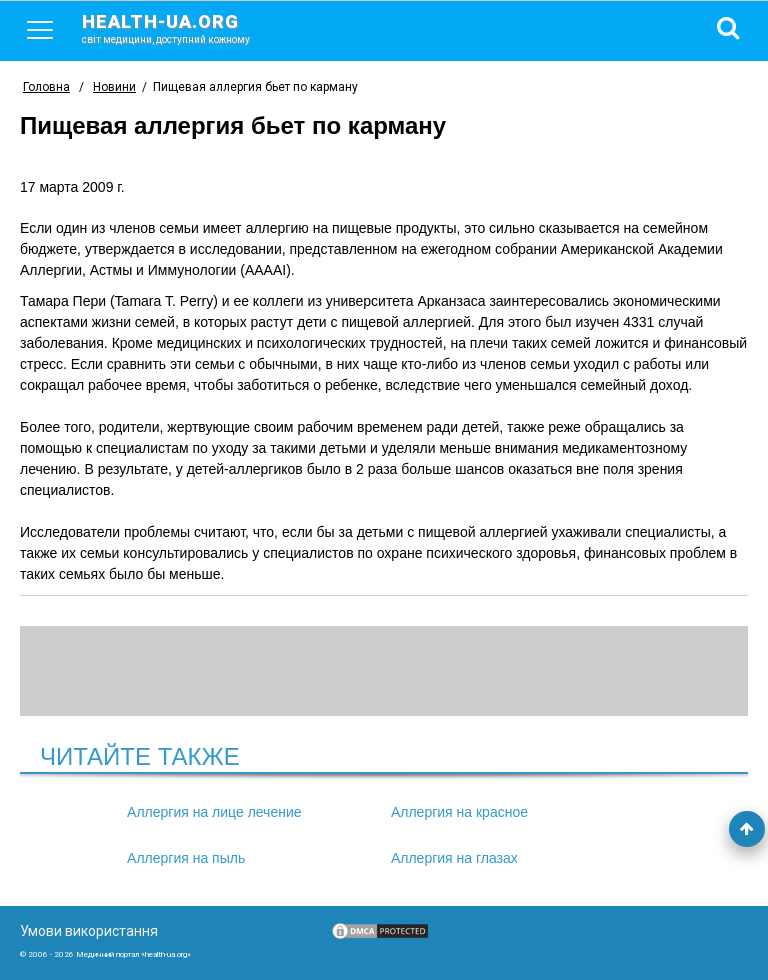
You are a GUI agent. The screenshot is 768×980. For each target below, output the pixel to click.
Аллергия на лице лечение (214, 812)
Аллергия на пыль (186, 858)
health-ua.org (182, 28)
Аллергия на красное (459, 812)
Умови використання (89, 931)
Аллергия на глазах (454, 858)
